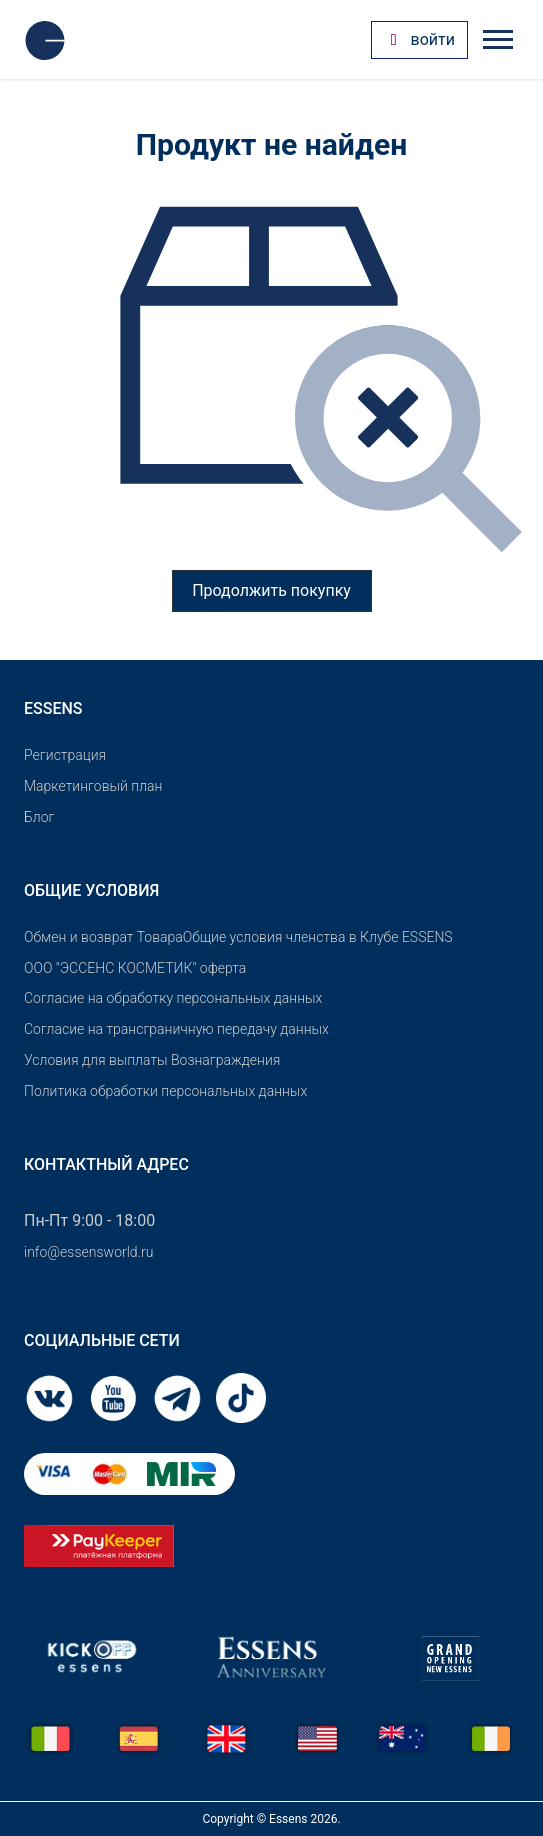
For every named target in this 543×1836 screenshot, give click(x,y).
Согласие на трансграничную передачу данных (176, 1029)
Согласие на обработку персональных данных (173, 998)
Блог (39, 817)
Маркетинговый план (93, 786)
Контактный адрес (106, 1164)
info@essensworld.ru (88, 1252)
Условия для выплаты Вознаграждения (152, 1060)
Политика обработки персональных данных (165, 1091)
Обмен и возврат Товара (103, 937)
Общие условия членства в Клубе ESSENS (318, 937)
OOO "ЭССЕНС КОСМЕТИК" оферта (135, 968)
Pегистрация (65, 755)
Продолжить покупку (271, 590)
